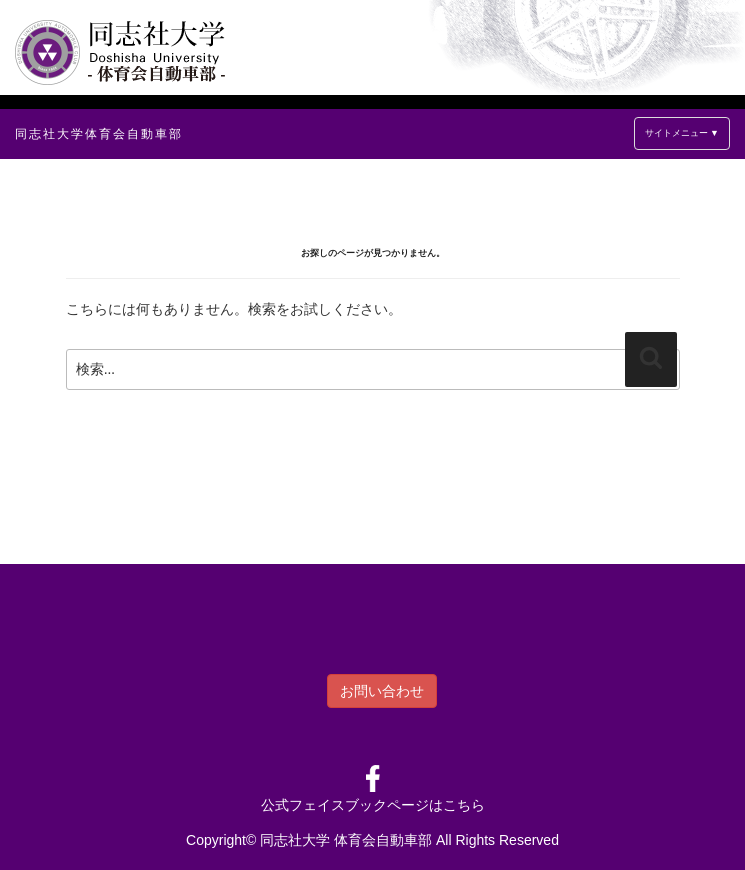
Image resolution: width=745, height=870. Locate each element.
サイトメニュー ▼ (682, 133)
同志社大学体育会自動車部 (99, 134)
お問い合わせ (382, 691)
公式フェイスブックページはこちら (373, 805)
